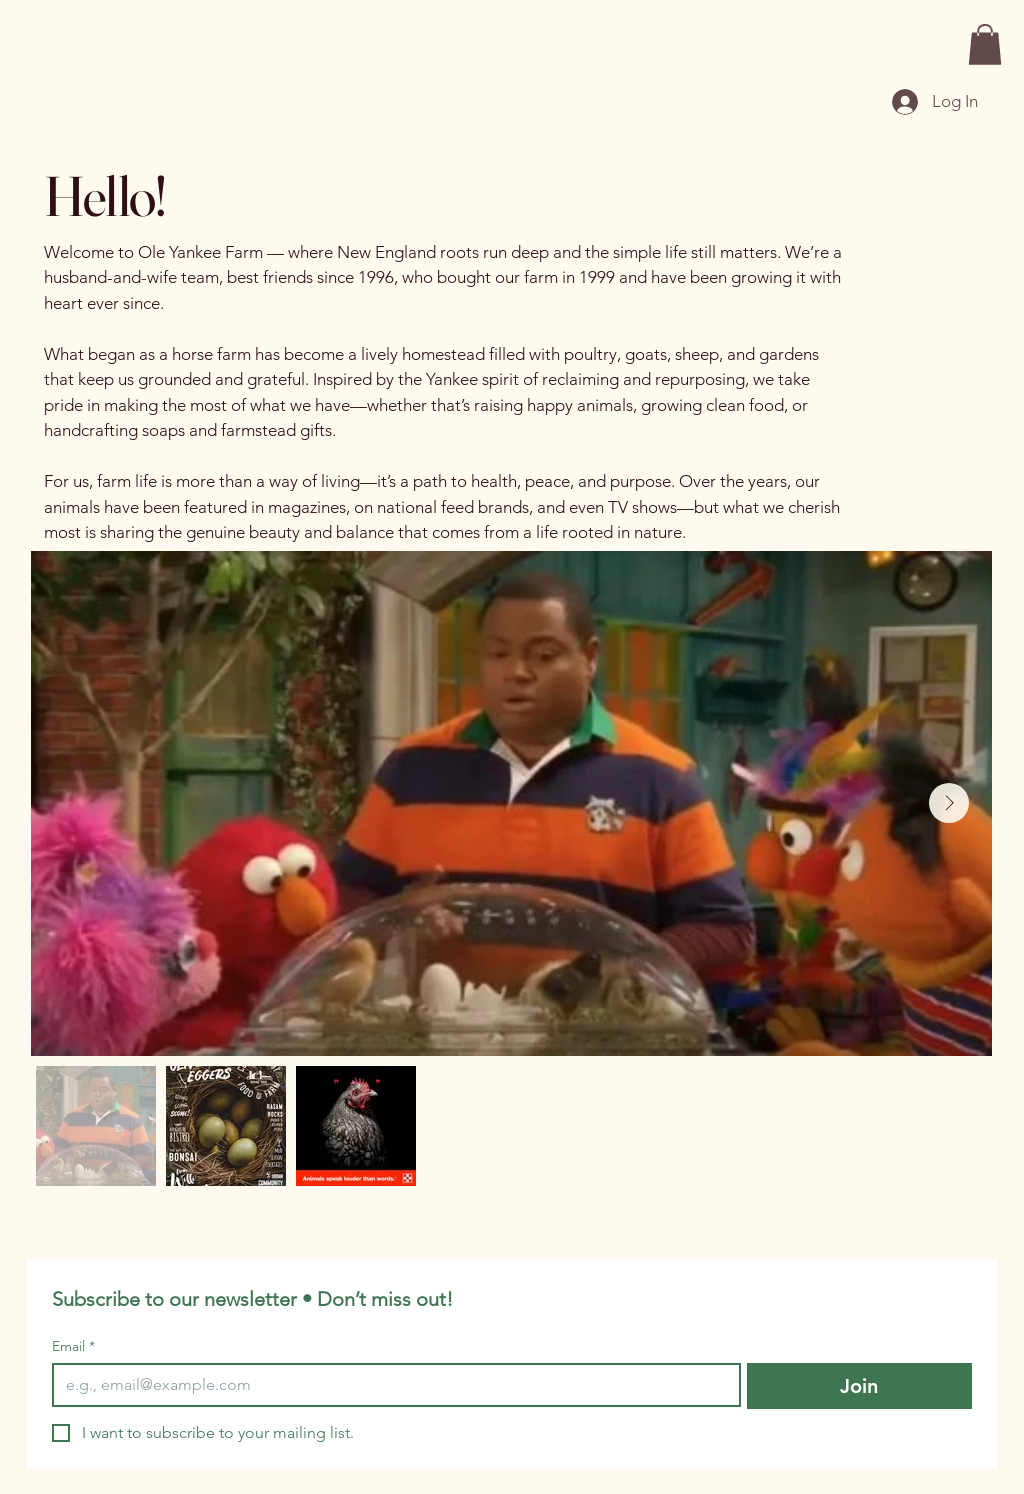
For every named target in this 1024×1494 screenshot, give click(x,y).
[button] (985, 44)
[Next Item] (949, 803)
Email (73, 1346)
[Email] (390, 1385)
